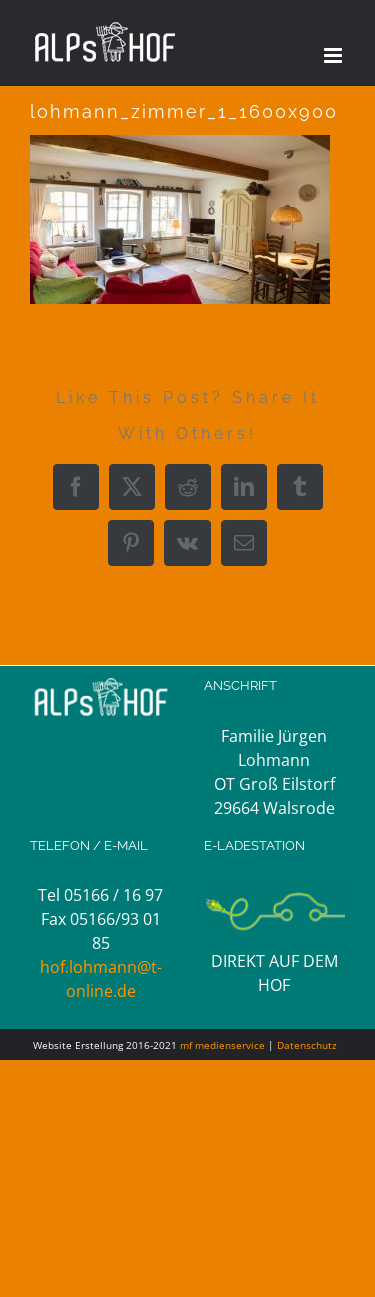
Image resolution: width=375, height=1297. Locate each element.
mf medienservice (222, 1045)
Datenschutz (307, 1045)
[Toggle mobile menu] (334, 55)
